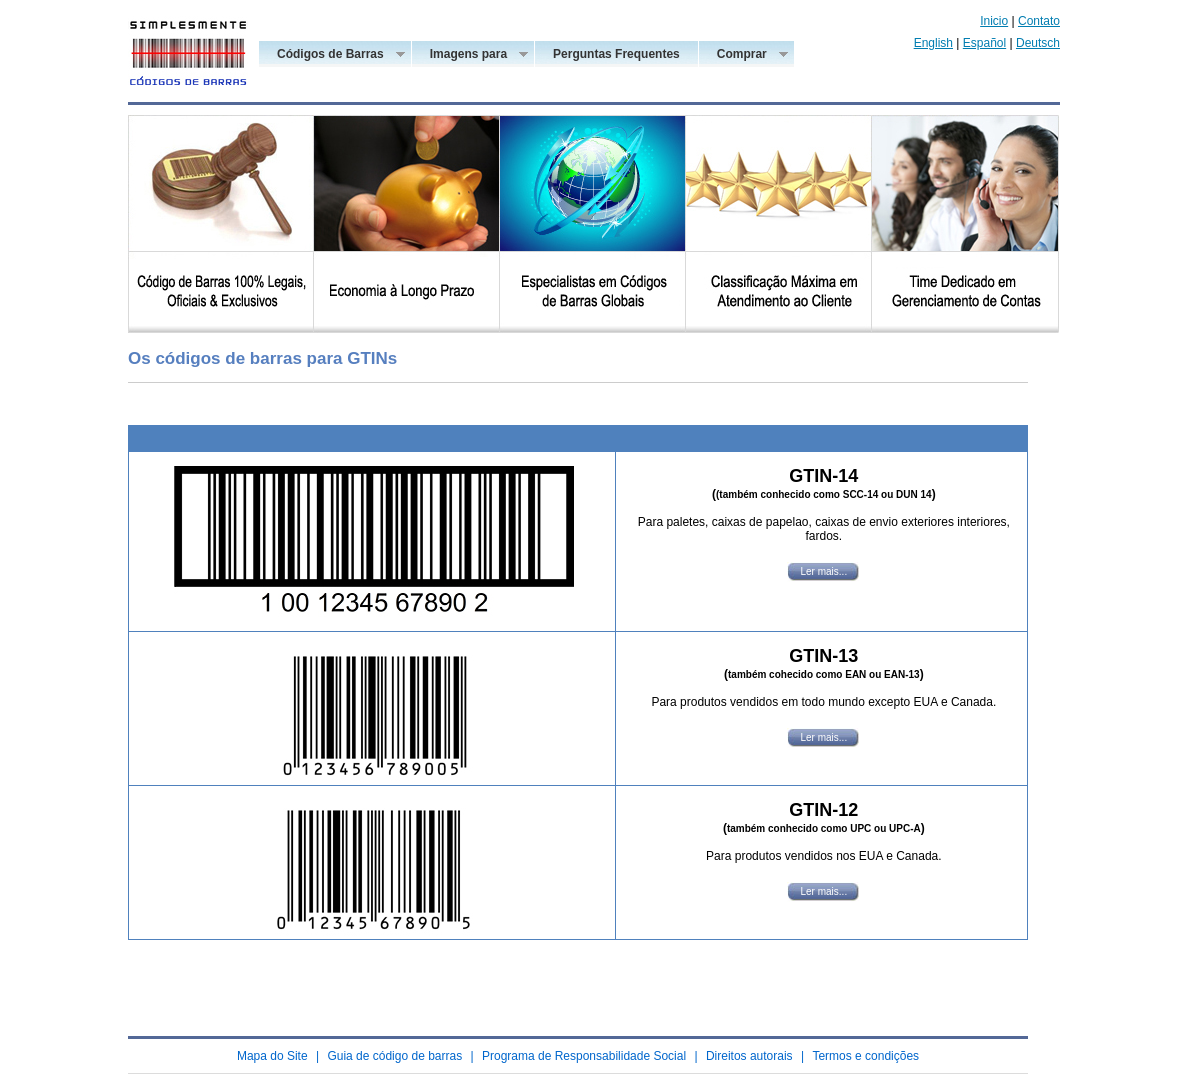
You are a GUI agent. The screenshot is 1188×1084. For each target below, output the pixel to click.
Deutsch (1038, 43)
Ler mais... (823, 571)
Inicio (994, 21)
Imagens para (468, 55)
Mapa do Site (272, 1056)
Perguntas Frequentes (616, 54)
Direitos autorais (749, 1056)
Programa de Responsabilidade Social (584, 1056)
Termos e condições (865, 1056)
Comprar (741, 55)
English (933, 43)
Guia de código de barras (394, 1056)
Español (984, 43)
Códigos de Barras (330, 55)
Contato (1039, 21)
